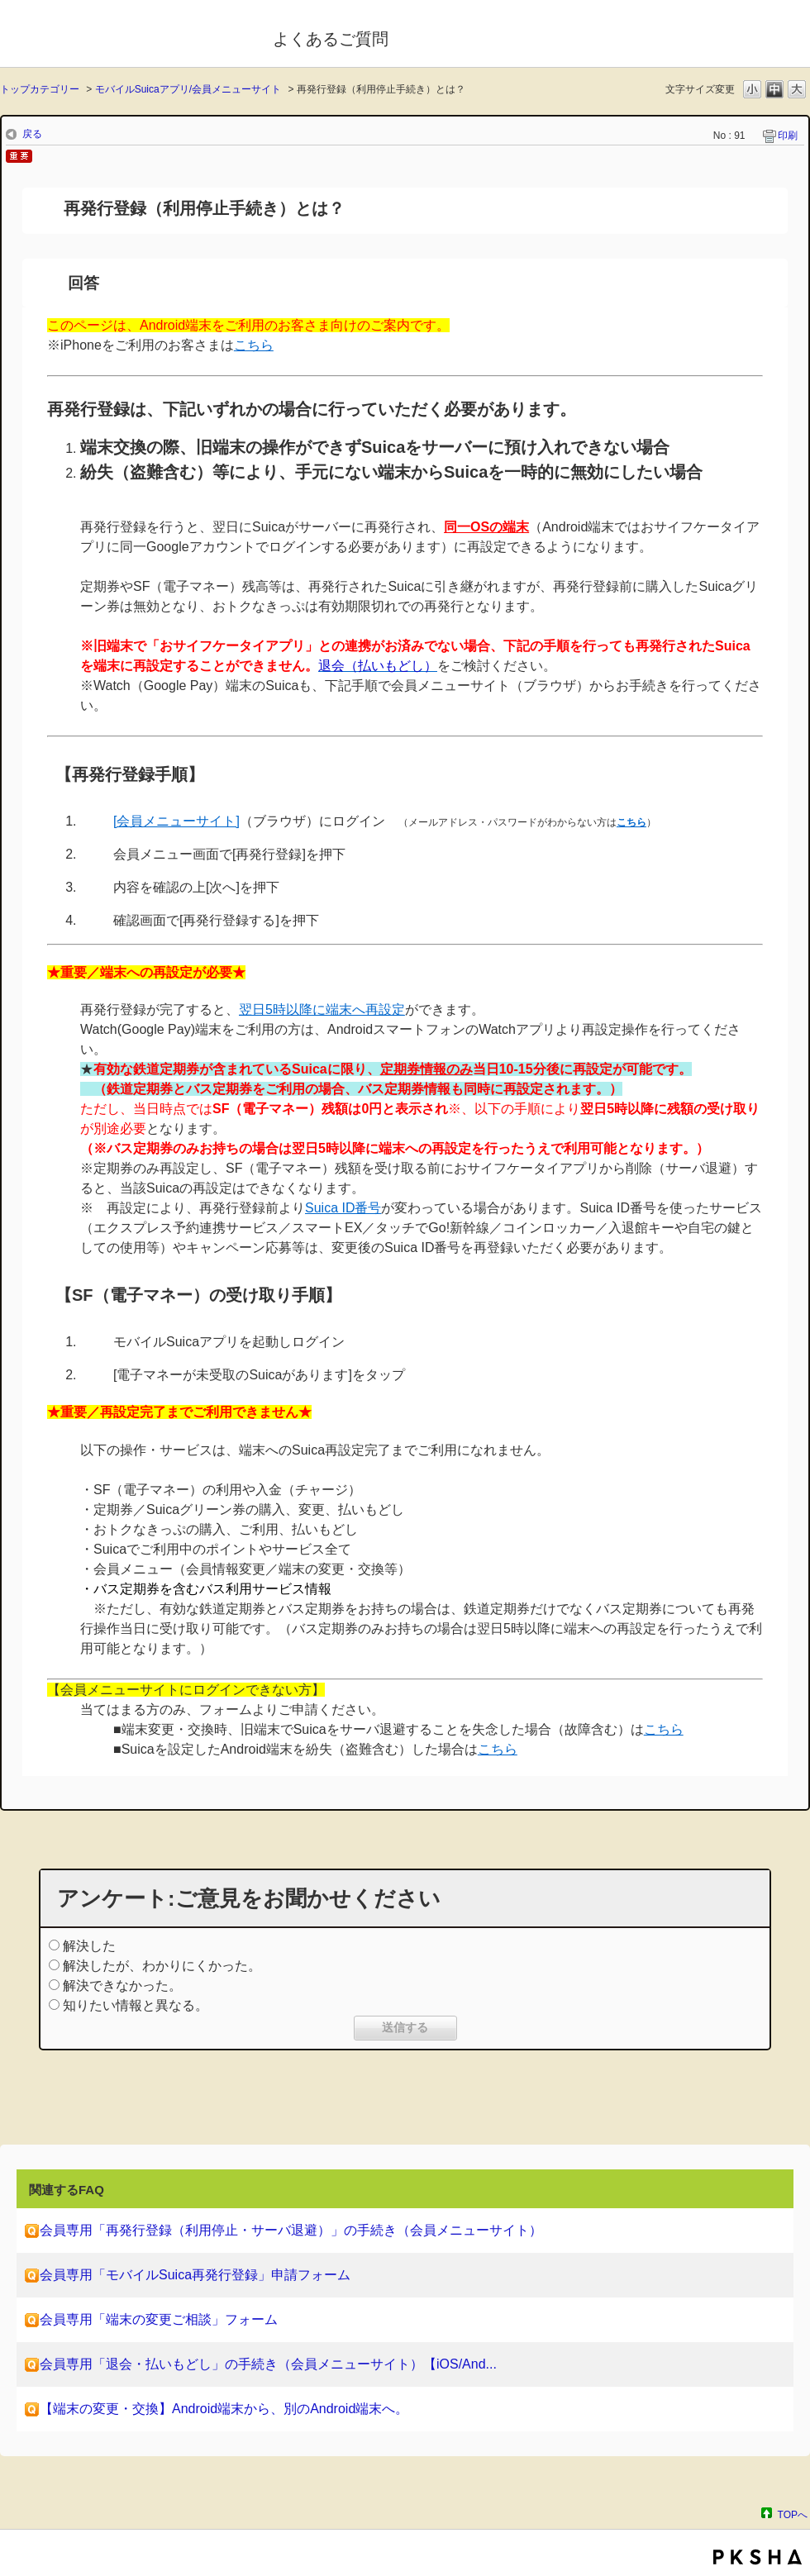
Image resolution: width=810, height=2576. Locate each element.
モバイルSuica (125, 35)
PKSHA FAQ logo (757, 2557)
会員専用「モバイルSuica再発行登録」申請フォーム (195, 2275)
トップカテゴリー (39, 89)
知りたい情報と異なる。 (135, 2005)
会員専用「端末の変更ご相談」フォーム (159, 2319)
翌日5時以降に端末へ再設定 (322, 1009)
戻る (32, 134)
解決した (89, 1946)
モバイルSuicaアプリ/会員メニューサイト (188, 89)
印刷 (788, 135)
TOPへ (793, 2514)
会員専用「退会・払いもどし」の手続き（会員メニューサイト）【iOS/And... (268, 2364)
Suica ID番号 (343, 1208)
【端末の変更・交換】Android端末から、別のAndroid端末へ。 (224, 2409)
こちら (664, 1729)
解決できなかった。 (122, 1985)
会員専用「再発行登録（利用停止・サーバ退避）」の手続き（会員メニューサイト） (291, 2230)
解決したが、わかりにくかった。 (162, 1966)
